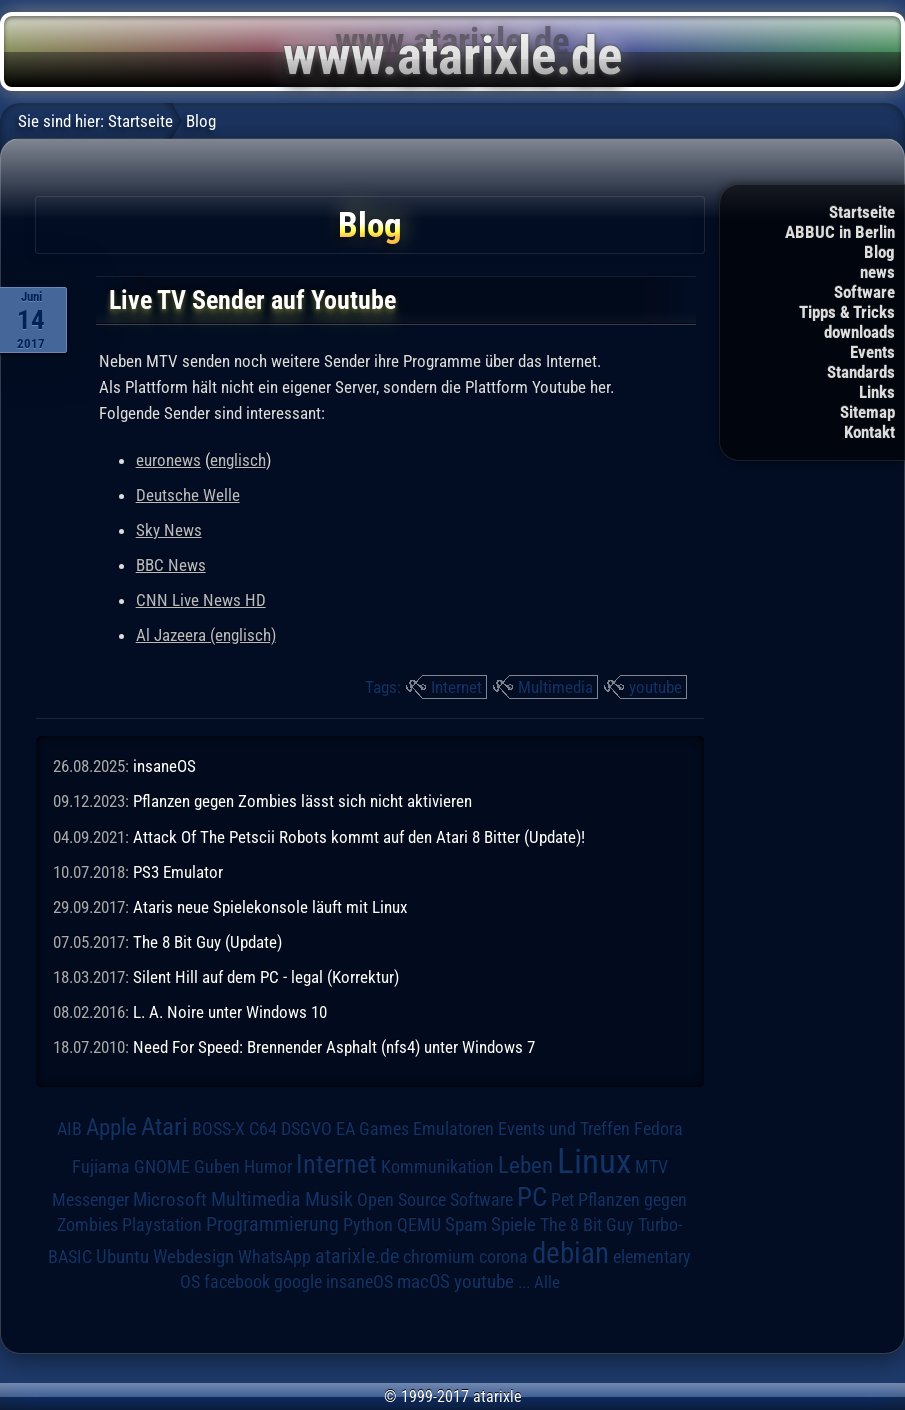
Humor (268, 1167)
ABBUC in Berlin (840, 232)
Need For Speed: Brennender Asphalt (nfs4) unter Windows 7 (334, 1047)
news (877, 272)
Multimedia (555, 687)
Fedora (658, 1128)
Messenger (90, 1200)
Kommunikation (437, 1166)
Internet (456, 687)
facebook (237, 1282)
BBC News (171, 565)
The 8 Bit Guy (587, 1224)
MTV (651, 1166)
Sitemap (867, 412)
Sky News (169, 530)
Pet (562, 1200)
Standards (861, 372)
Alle (547, 1282)
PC (532, 1197)
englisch (238, 460)
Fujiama (101, 1166)
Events (872, 352)
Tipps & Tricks (847, 312)
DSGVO (306, 1128)
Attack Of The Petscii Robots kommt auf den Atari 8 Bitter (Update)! (359, 837)
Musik (329, 1199)
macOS (423, 1281)
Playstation (162, 1225)
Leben (525, 1165)
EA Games (372, 1129)
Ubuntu (122, 1257)
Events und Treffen (564, 1129)
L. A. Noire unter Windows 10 (230, 1012)
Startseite (862, 212)
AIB (69, 1129)
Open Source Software (435, 1200)
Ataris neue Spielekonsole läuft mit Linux (270, 907)
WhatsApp (274, 1257)
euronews (168, 460)
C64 (263, 1129)
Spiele (513, 1224)
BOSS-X (218, 1129)
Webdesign (193, 1257)
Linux (594, 1161)
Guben (217, 1167)
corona (503, 1257)
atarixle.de (357, 1256)
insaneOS (164, 766)
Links (877, 392)
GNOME (162, 1166)
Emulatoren (453, 1128)
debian (570, 1253)
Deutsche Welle (188, 495)
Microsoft (170, 1199)
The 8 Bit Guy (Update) (207, 942)
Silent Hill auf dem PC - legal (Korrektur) (266, 977)
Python (368, 1225)
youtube (655, 687)
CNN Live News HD (201, 600)
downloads (859, 332)
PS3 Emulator (178, 872)
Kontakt (869, 432)
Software (864, 292)
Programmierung (272, 1224)
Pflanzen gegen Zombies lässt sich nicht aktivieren (302, 801)
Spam (466, 1225)
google (298, 1282)
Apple (111, 1127)
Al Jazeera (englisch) (206, 635)
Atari (164, 1126)
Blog (879, 252)
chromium (439, 1257)
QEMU (419, 1225)
